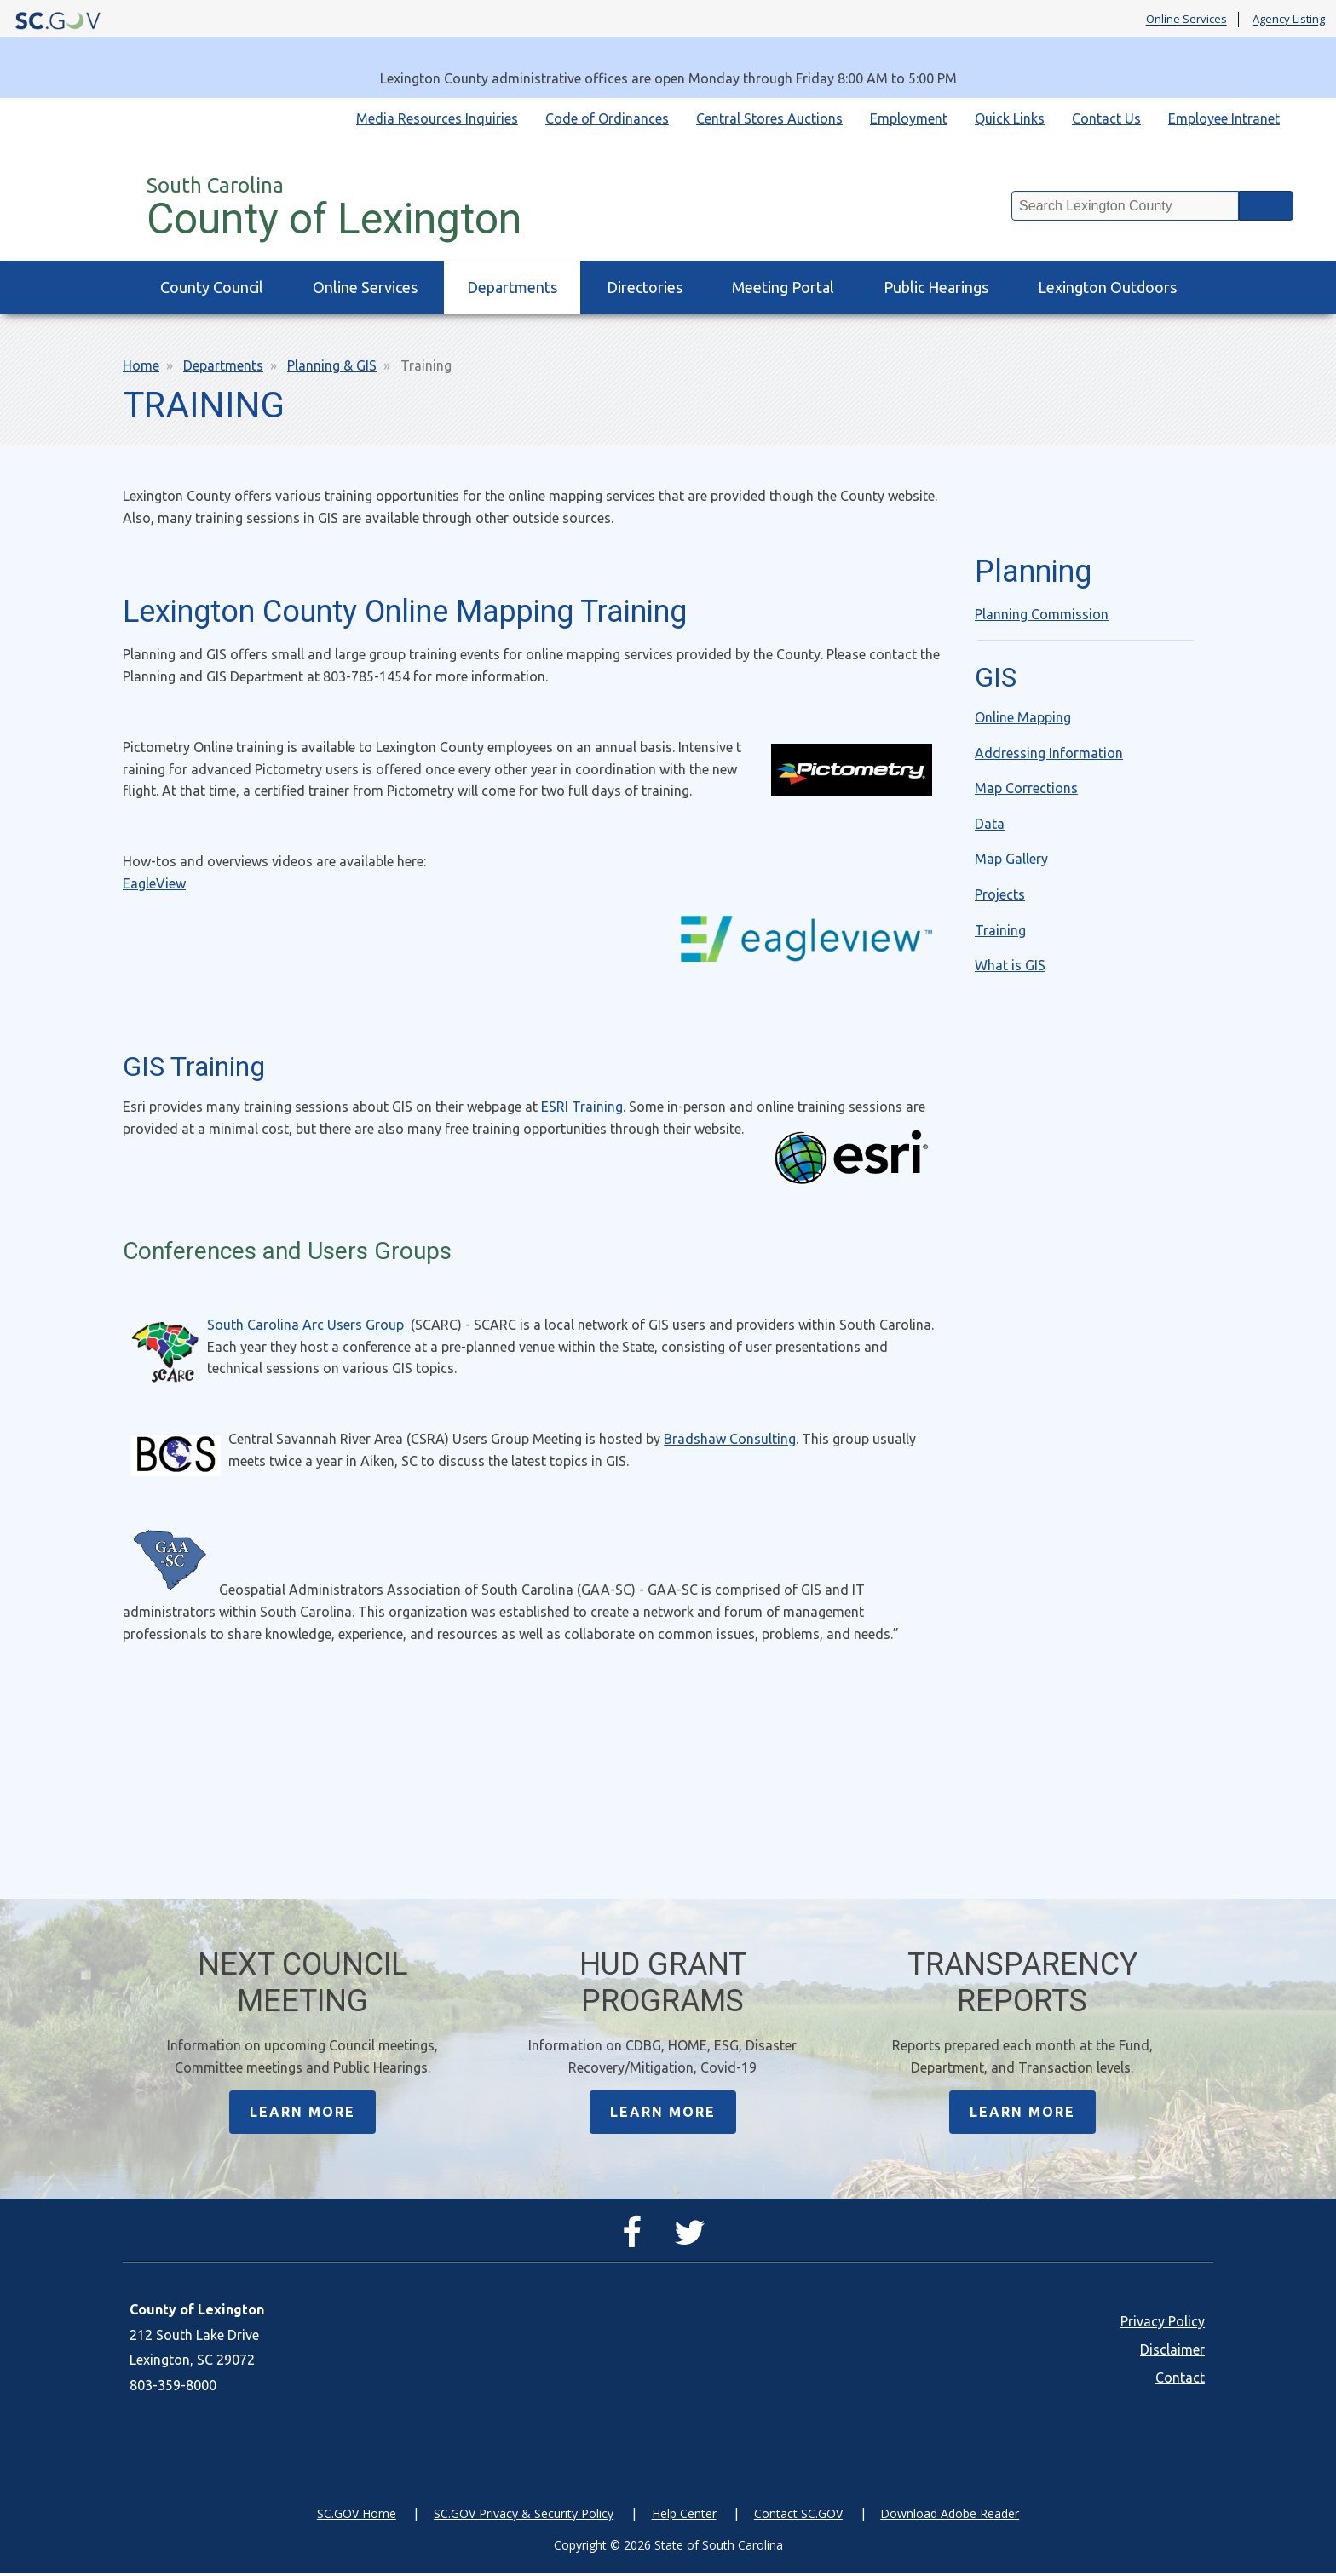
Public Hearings (936, 287)
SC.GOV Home (356, 2517)
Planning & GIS (332, 365)
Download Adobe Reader (949, 2517)
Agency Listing (1288, 19)
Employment (908, 118)
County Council (211, 287)
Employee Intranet (1224, 118)
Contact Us (1106, 118)
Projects (1000, 894)
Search (1266, 206)
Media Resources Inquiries (437, 118)
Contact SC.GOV (798, 2517)
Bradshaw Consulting (730, 1438)
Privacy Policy (1162, 2324)
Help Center (684, 2517)
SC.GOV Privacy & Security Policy (523, 2517)
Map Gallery (1011, 858)
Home (141, 365)
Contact (1180, 2381)
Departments (512, 287)
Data (990, 823)
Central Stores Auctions (769, 118)
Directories (644, 287)
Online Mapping (1023, 717)
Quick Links (1010, 118)
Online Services (1186, 19)
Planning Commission (1042, 614)
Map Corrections (1026, 788)
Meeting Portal (783, 287)
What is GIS (1010, 965)
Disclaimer (1172, 2352)
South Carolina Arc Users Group (307, 1324)
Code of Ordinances (607, 118)
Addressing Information (1049, 753)
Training (1000, 930)
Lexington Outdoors (1107, 287)
